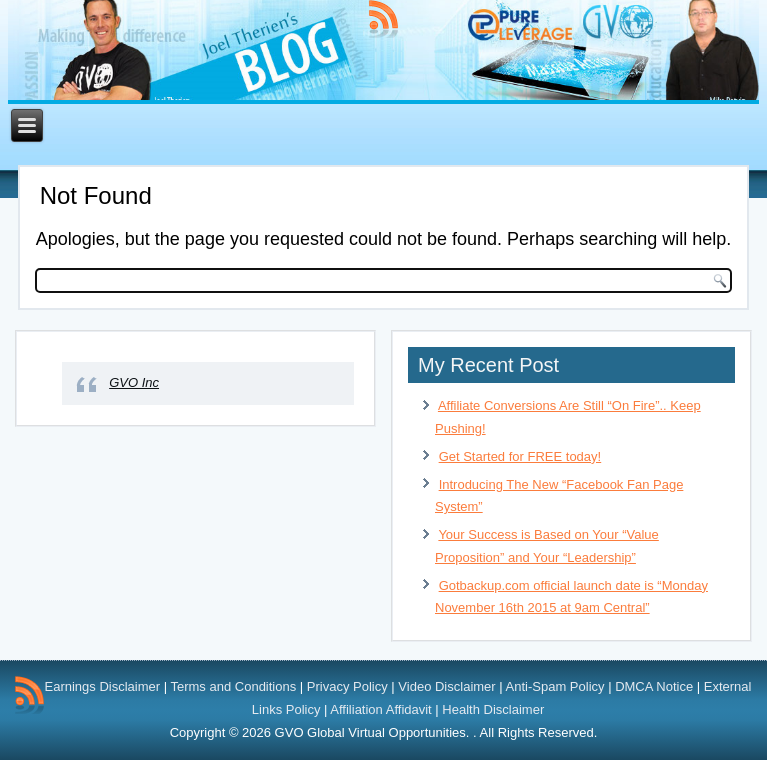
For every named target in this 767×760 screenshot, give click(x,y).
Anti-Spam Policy (555, 686)
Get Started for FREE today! (520, 456)
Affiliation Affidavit (380, 709)
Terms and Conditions (233, 686)
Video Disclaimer (446, 686)
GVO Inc (134, 382)
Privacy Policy (347, 686)
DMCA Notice (654, 686)
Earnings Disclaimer (103, 686)
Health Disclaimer (493, 709)
